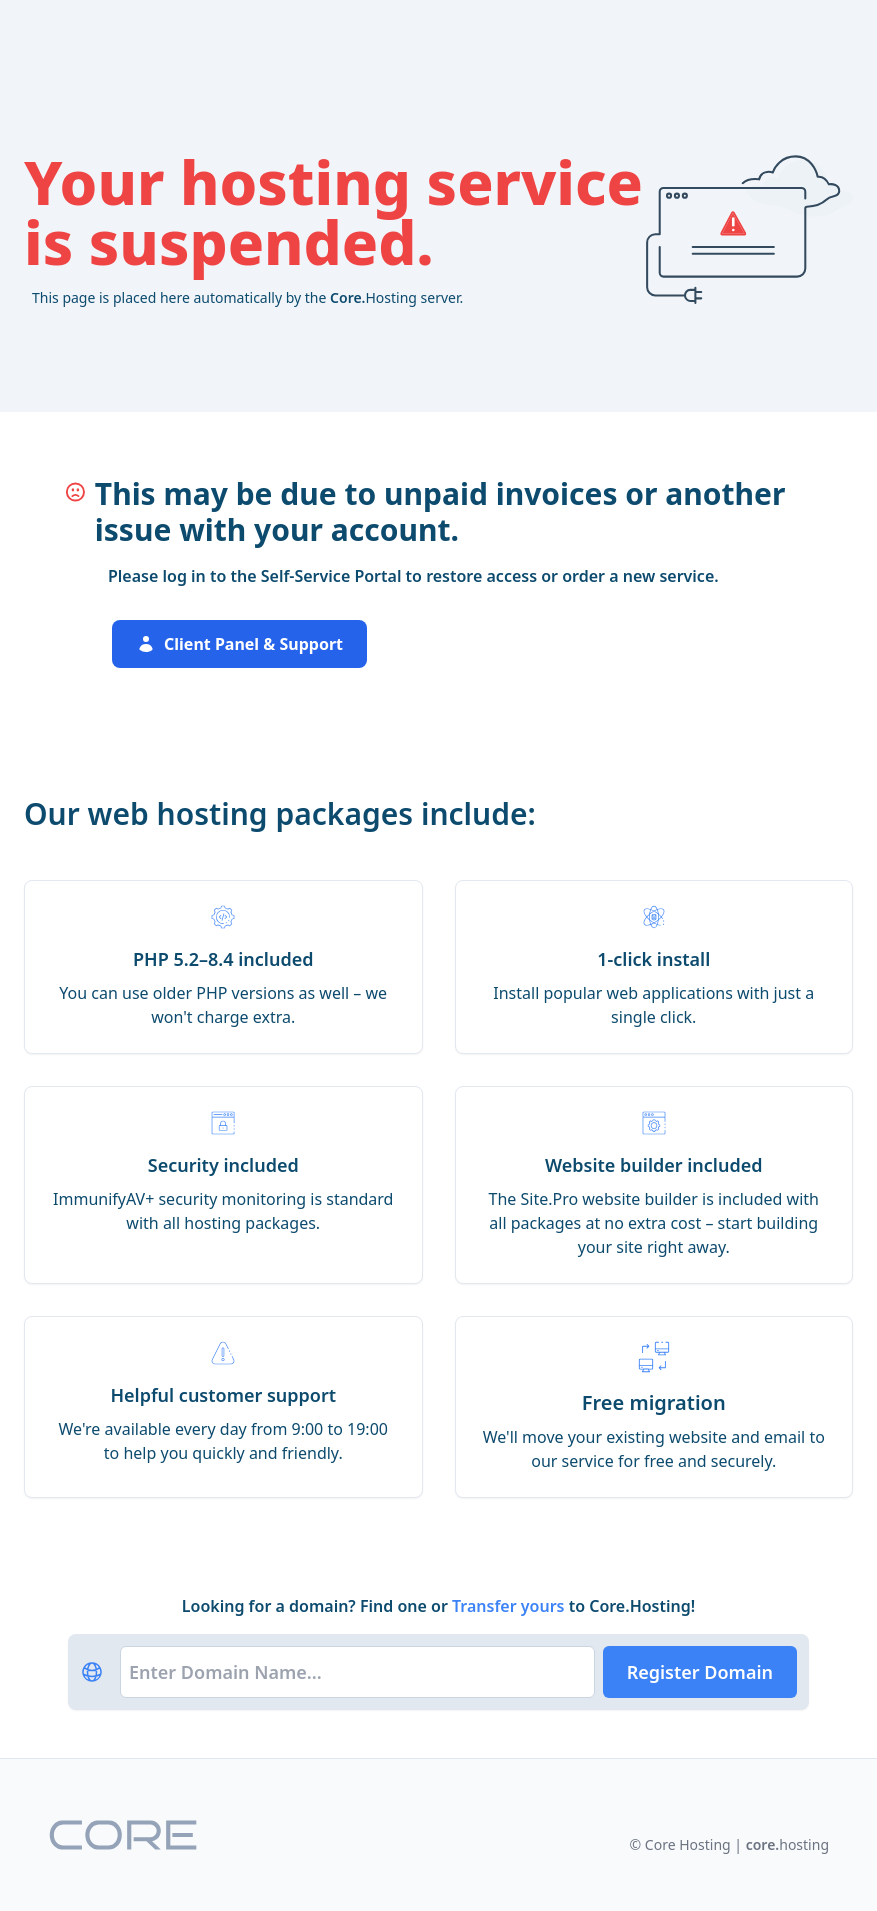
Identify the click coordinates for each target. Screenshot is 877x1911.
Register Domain (700, 1672)
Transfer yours (510, 1606)
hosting (787, 1844)
